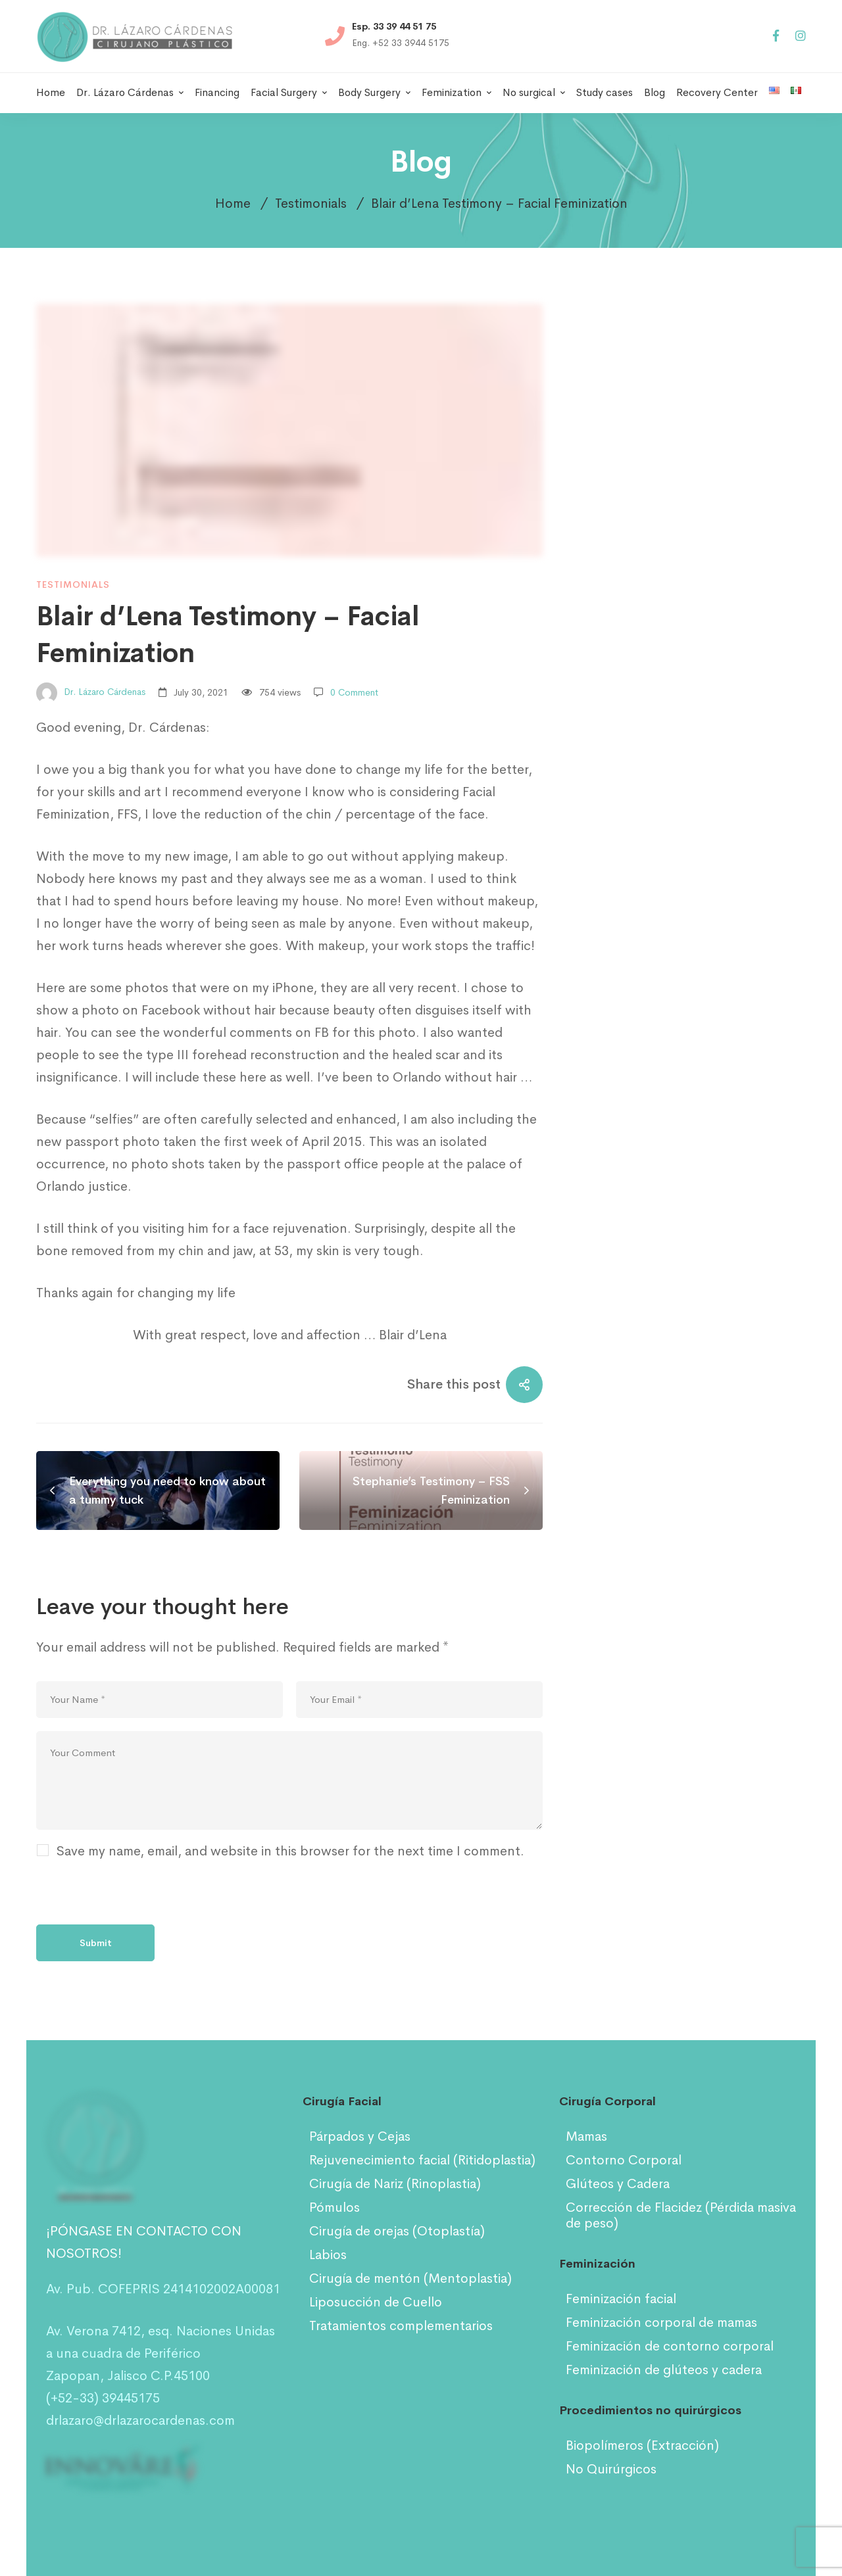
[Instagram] (800, 36)
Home (233, 203)
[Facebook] (775, 36)
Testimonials (311, 203)
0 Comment (354, 692)
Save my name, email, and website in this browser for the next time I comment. (290, 1851)
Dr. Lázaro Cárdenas (90, 693)
